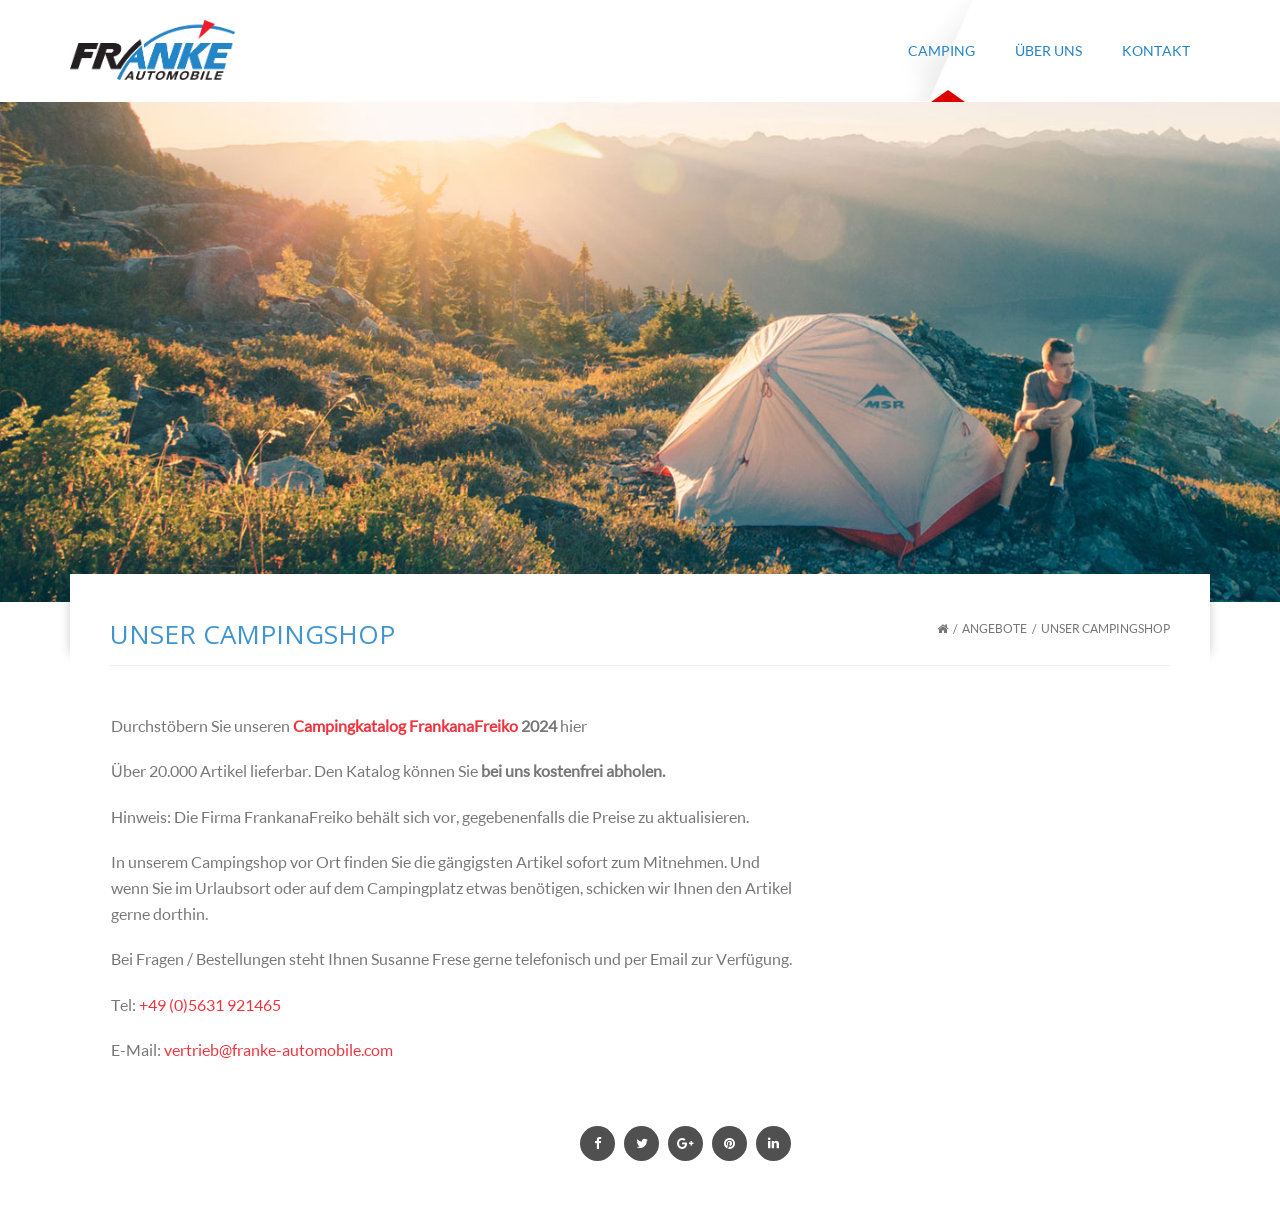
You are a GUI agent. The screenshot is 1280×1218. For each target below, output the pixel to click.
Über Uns (1048, 50)
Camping (941, 50)
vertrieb (191, 1049)
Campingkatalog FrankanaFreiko (405, 725)
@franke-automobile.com (306, 1049)
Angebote (994, 628)
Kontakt (1156, 50)
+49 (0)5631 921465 (210, 1004)
